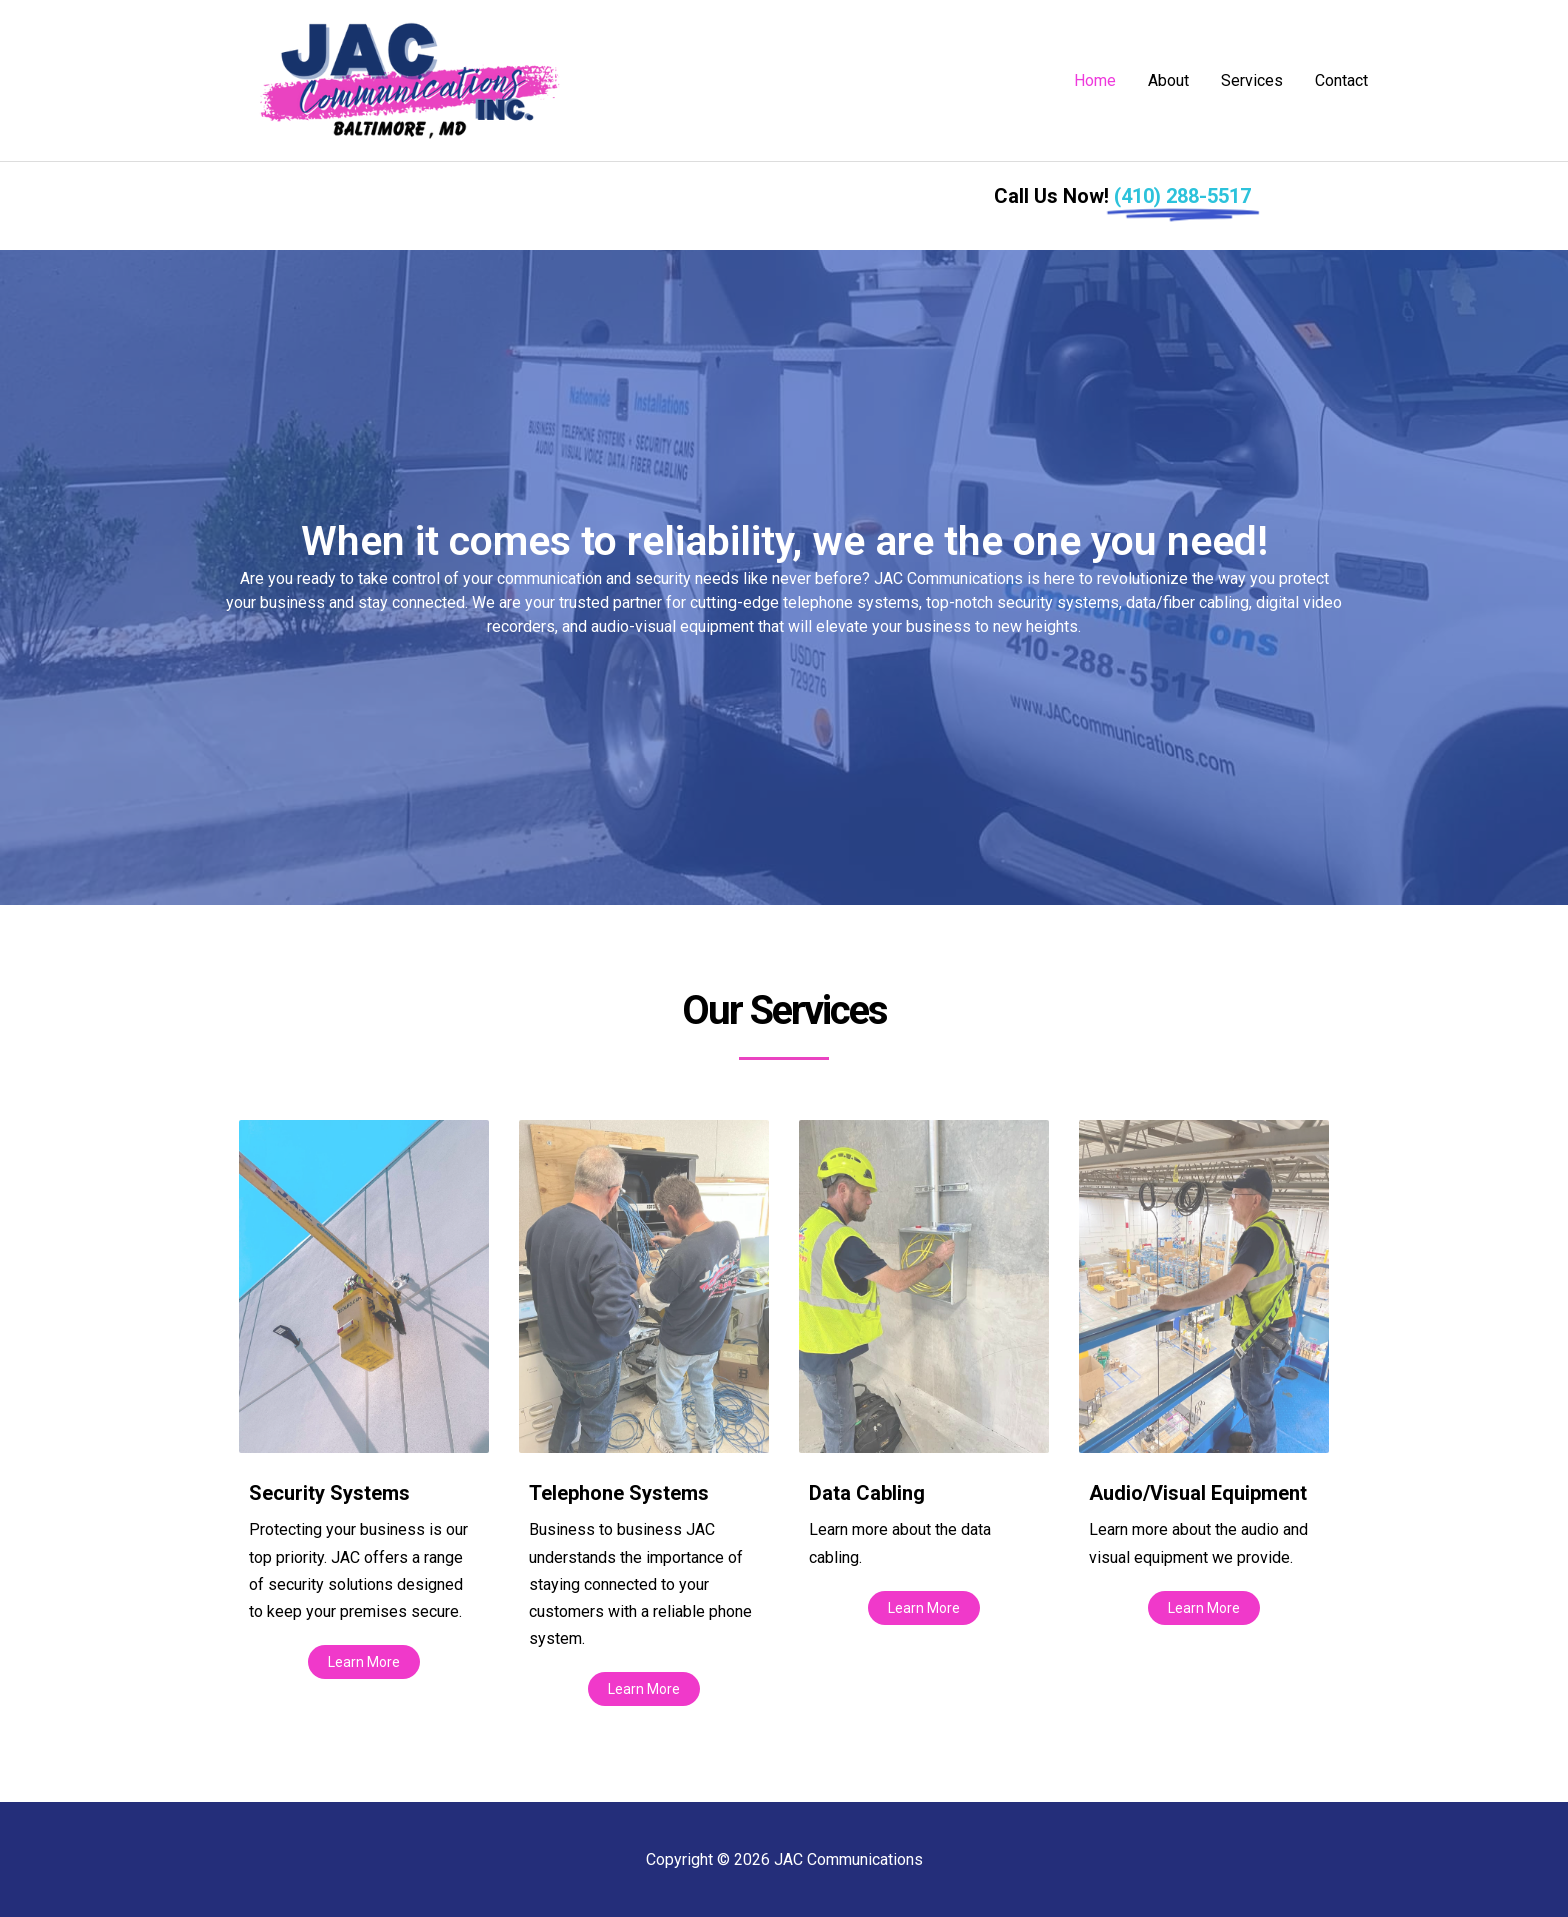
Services (1252, 80)
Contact (1341, 80)
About (1168, 80)
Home (1095, 80)
